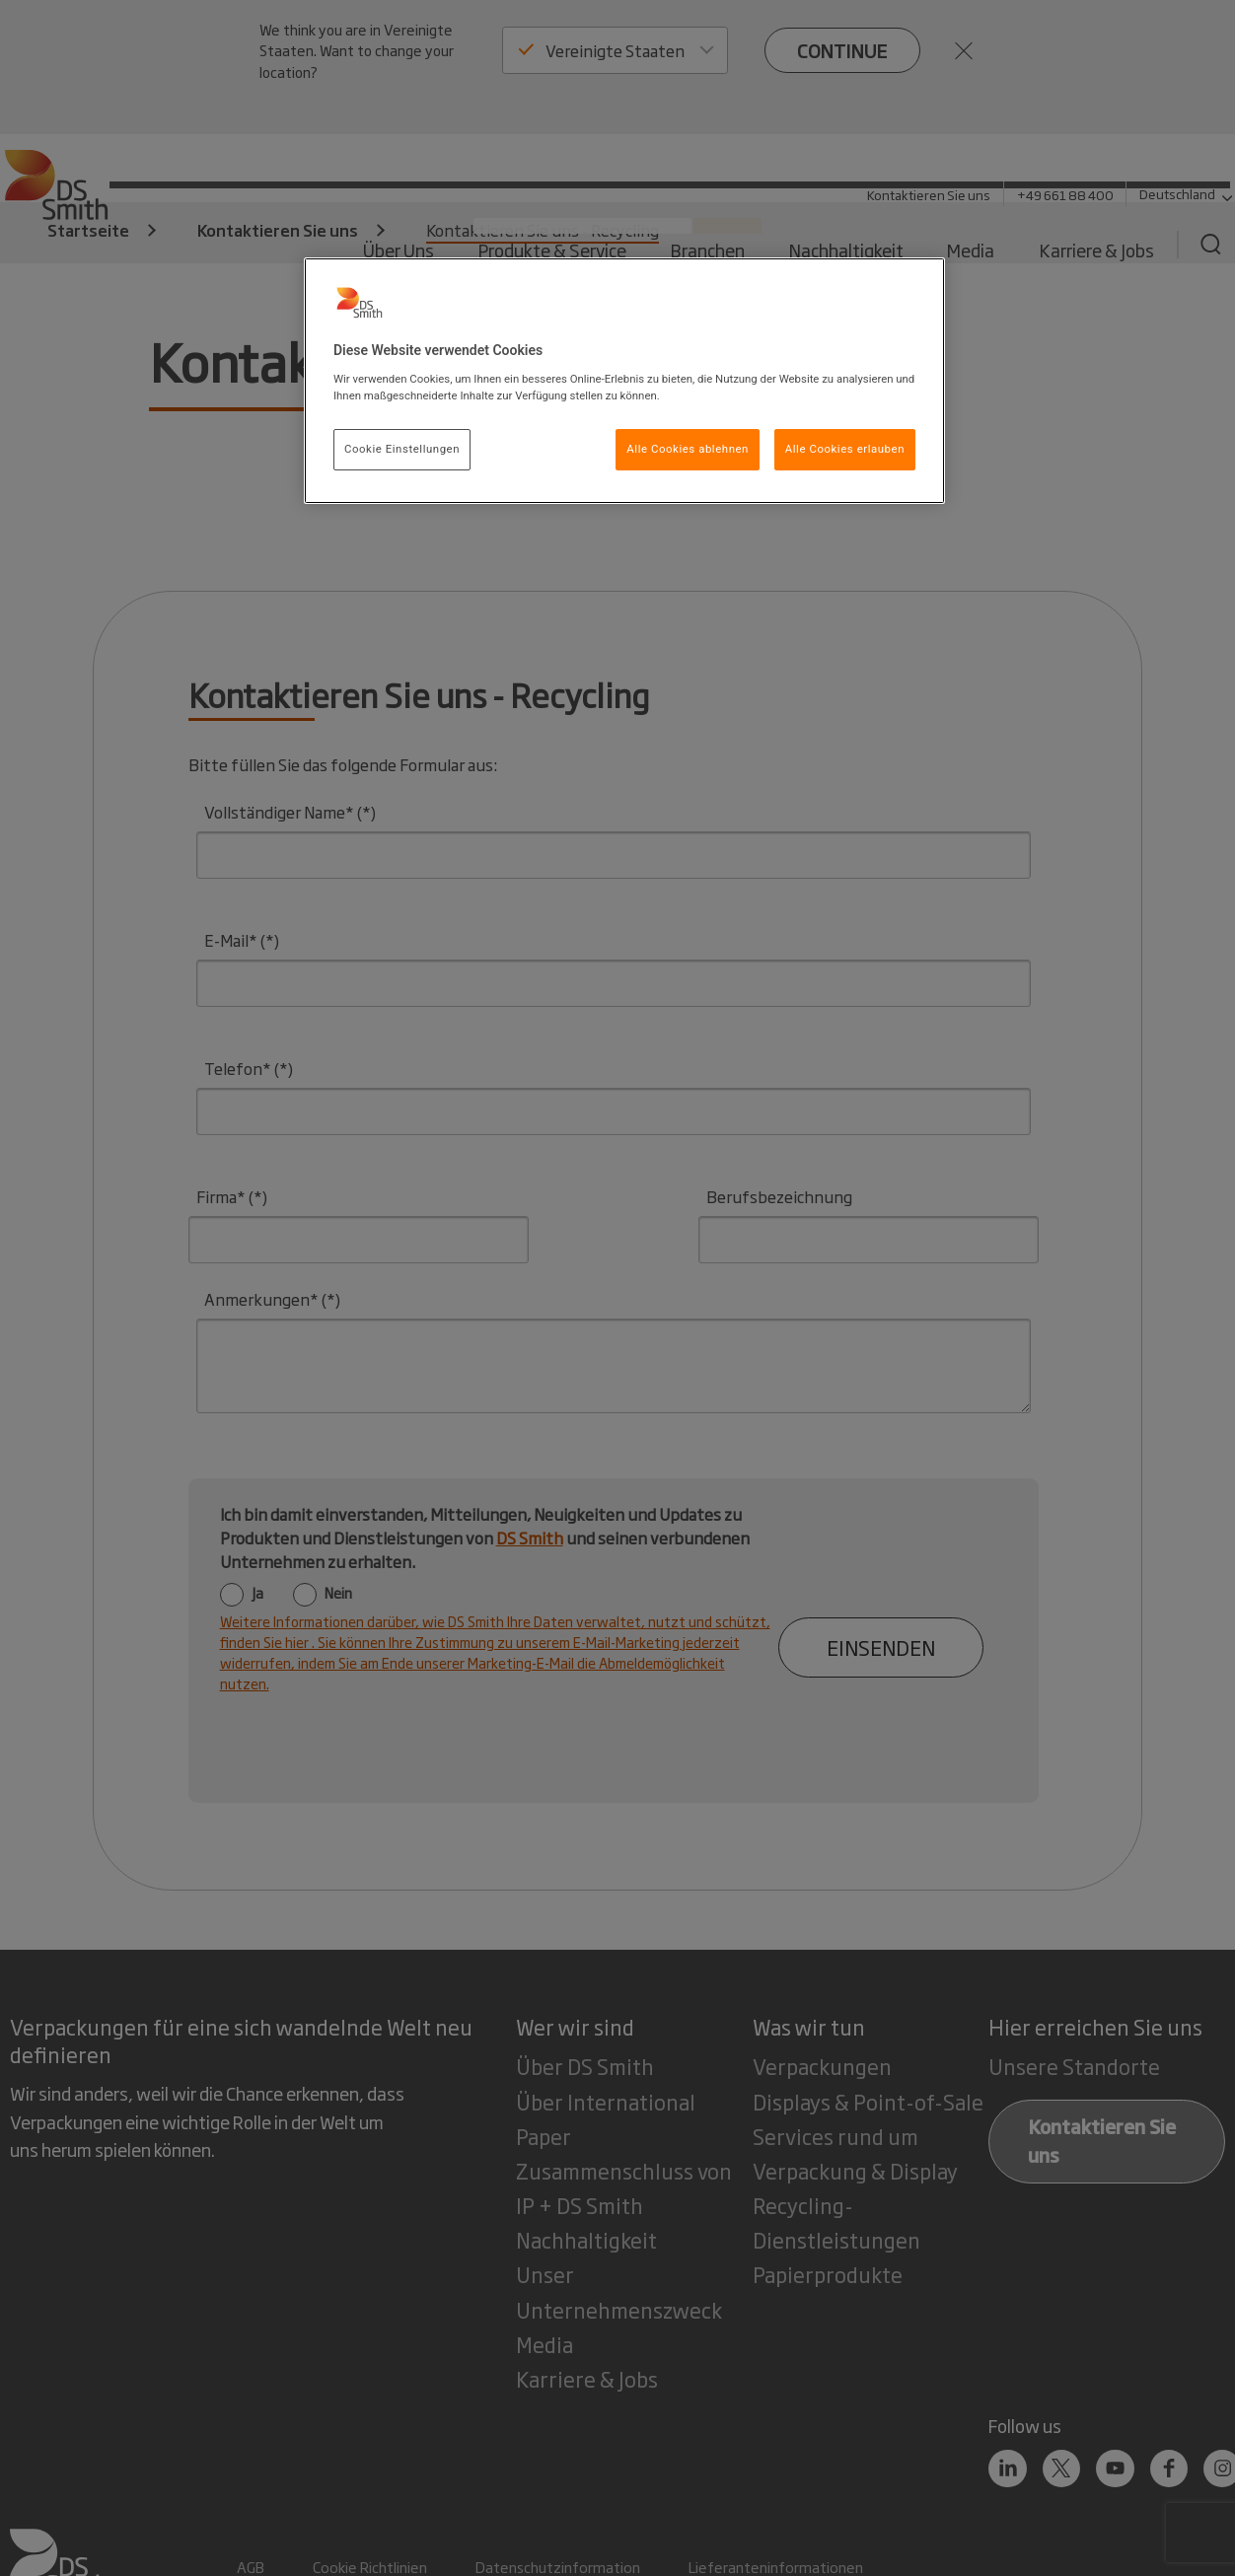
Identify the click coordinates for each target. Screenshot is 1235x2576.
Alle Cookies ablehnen (687, 449)
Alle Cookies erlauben (845, 449)
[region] (624, 380)
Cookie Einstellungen (402, 449)
